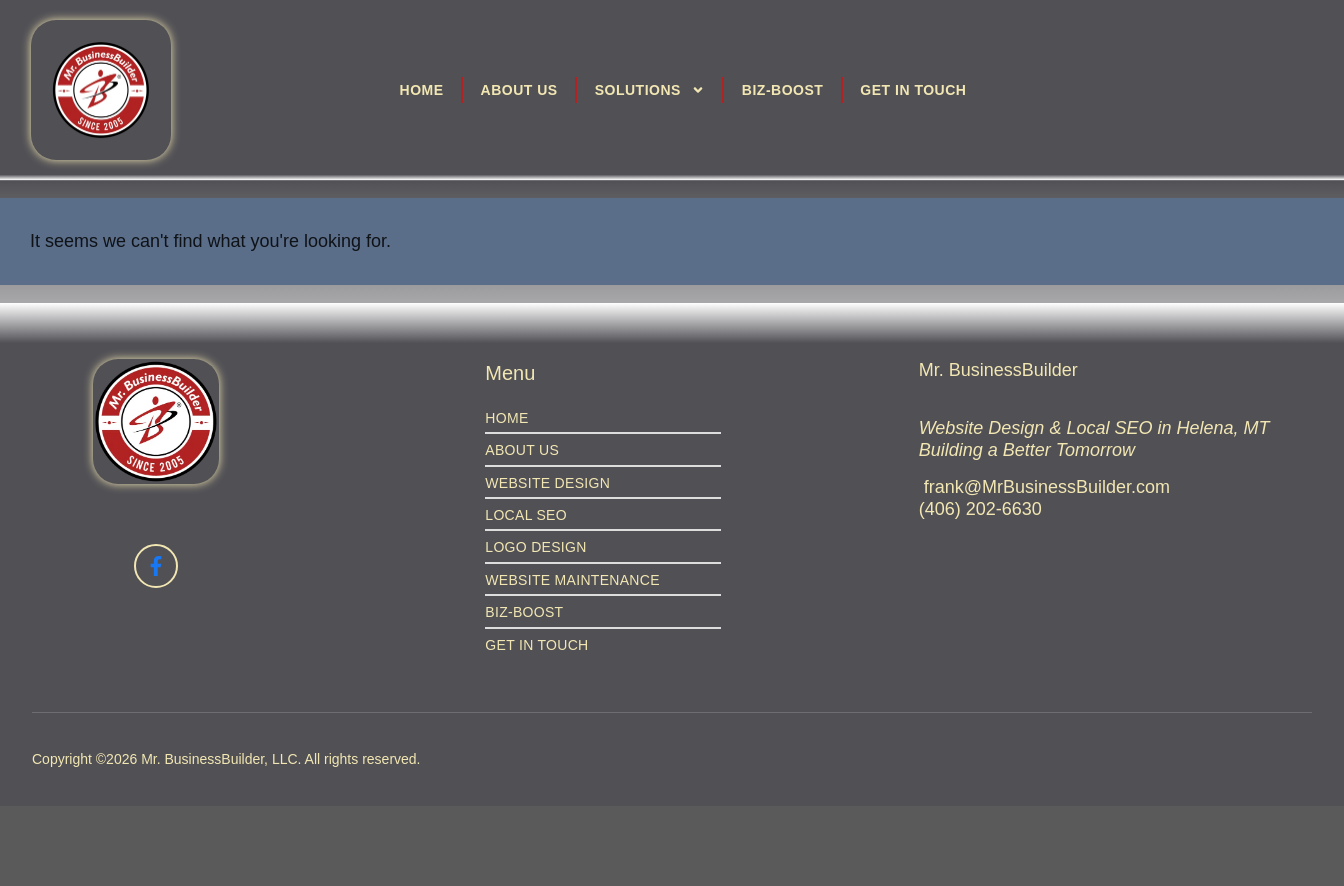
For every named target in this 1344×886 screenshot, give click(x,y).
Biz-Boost (783, 90)
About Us (519, 90)
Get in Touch (913, 90)
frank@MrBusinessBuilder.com (1047, 487)
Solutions (650, 90)
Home (422, 90)
